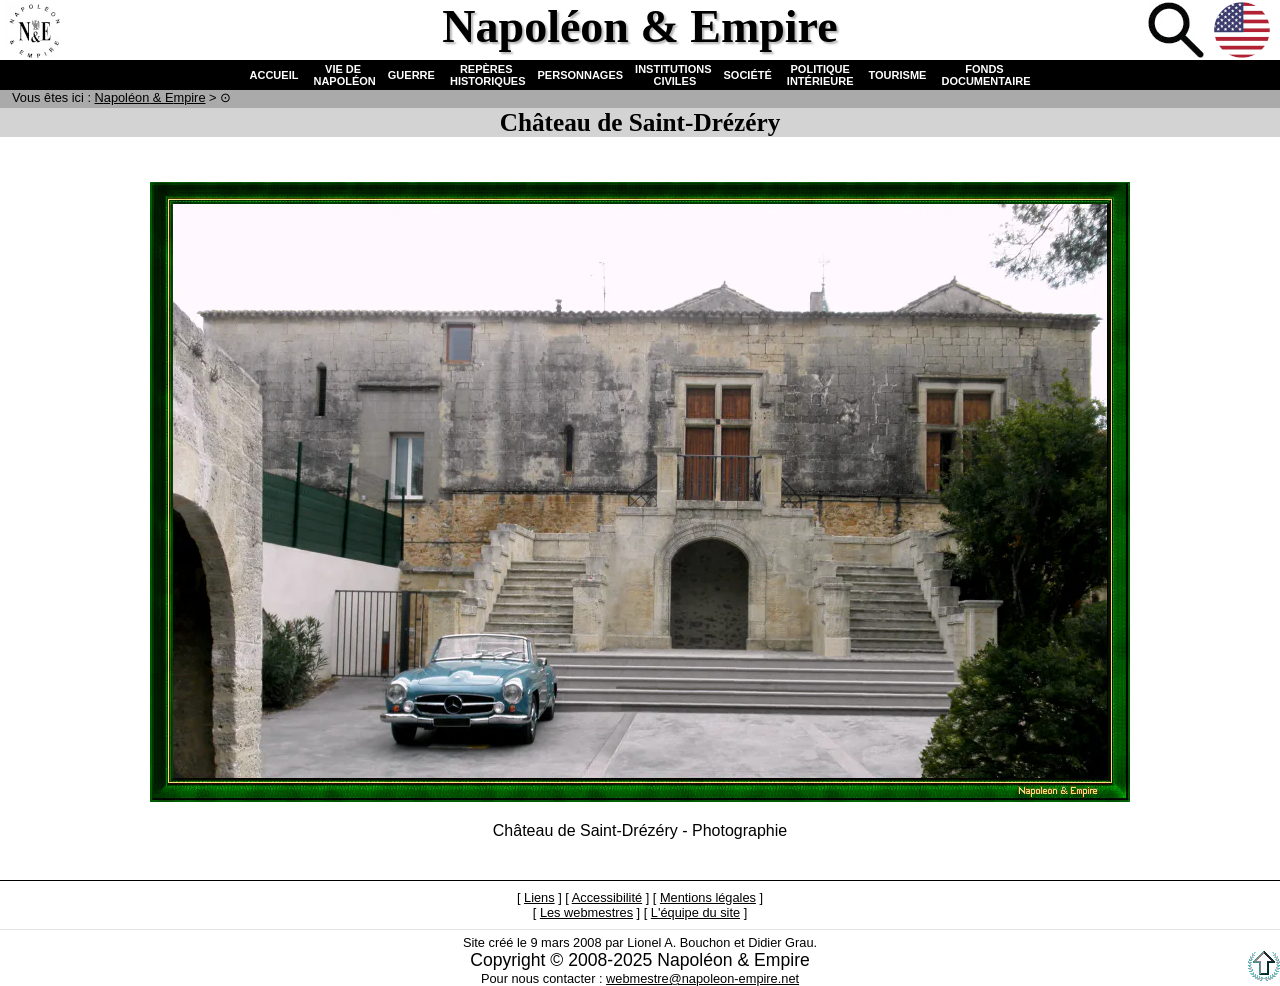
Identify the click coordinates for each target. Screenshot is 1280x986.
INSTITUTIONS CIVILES (673, 75)
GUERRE (411, 75)
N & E (150, 97)
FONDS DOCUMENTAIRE (984, 75)
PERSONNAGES (581, 75)
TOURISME (898, 75)
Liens (539, 897)
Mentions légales (708, 897)
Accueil (34, 32)
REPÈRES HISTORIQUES (486, 75)
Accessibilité (607, 897)
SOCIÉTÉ (748, 75)
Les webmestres (586, 912)
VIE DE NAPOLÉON (342, 75)
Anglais (1244, 32)
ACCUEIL (274, 75)
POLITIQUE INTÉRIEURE (820, 75)
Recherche (1178, 32)
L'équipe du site (695, 912)
